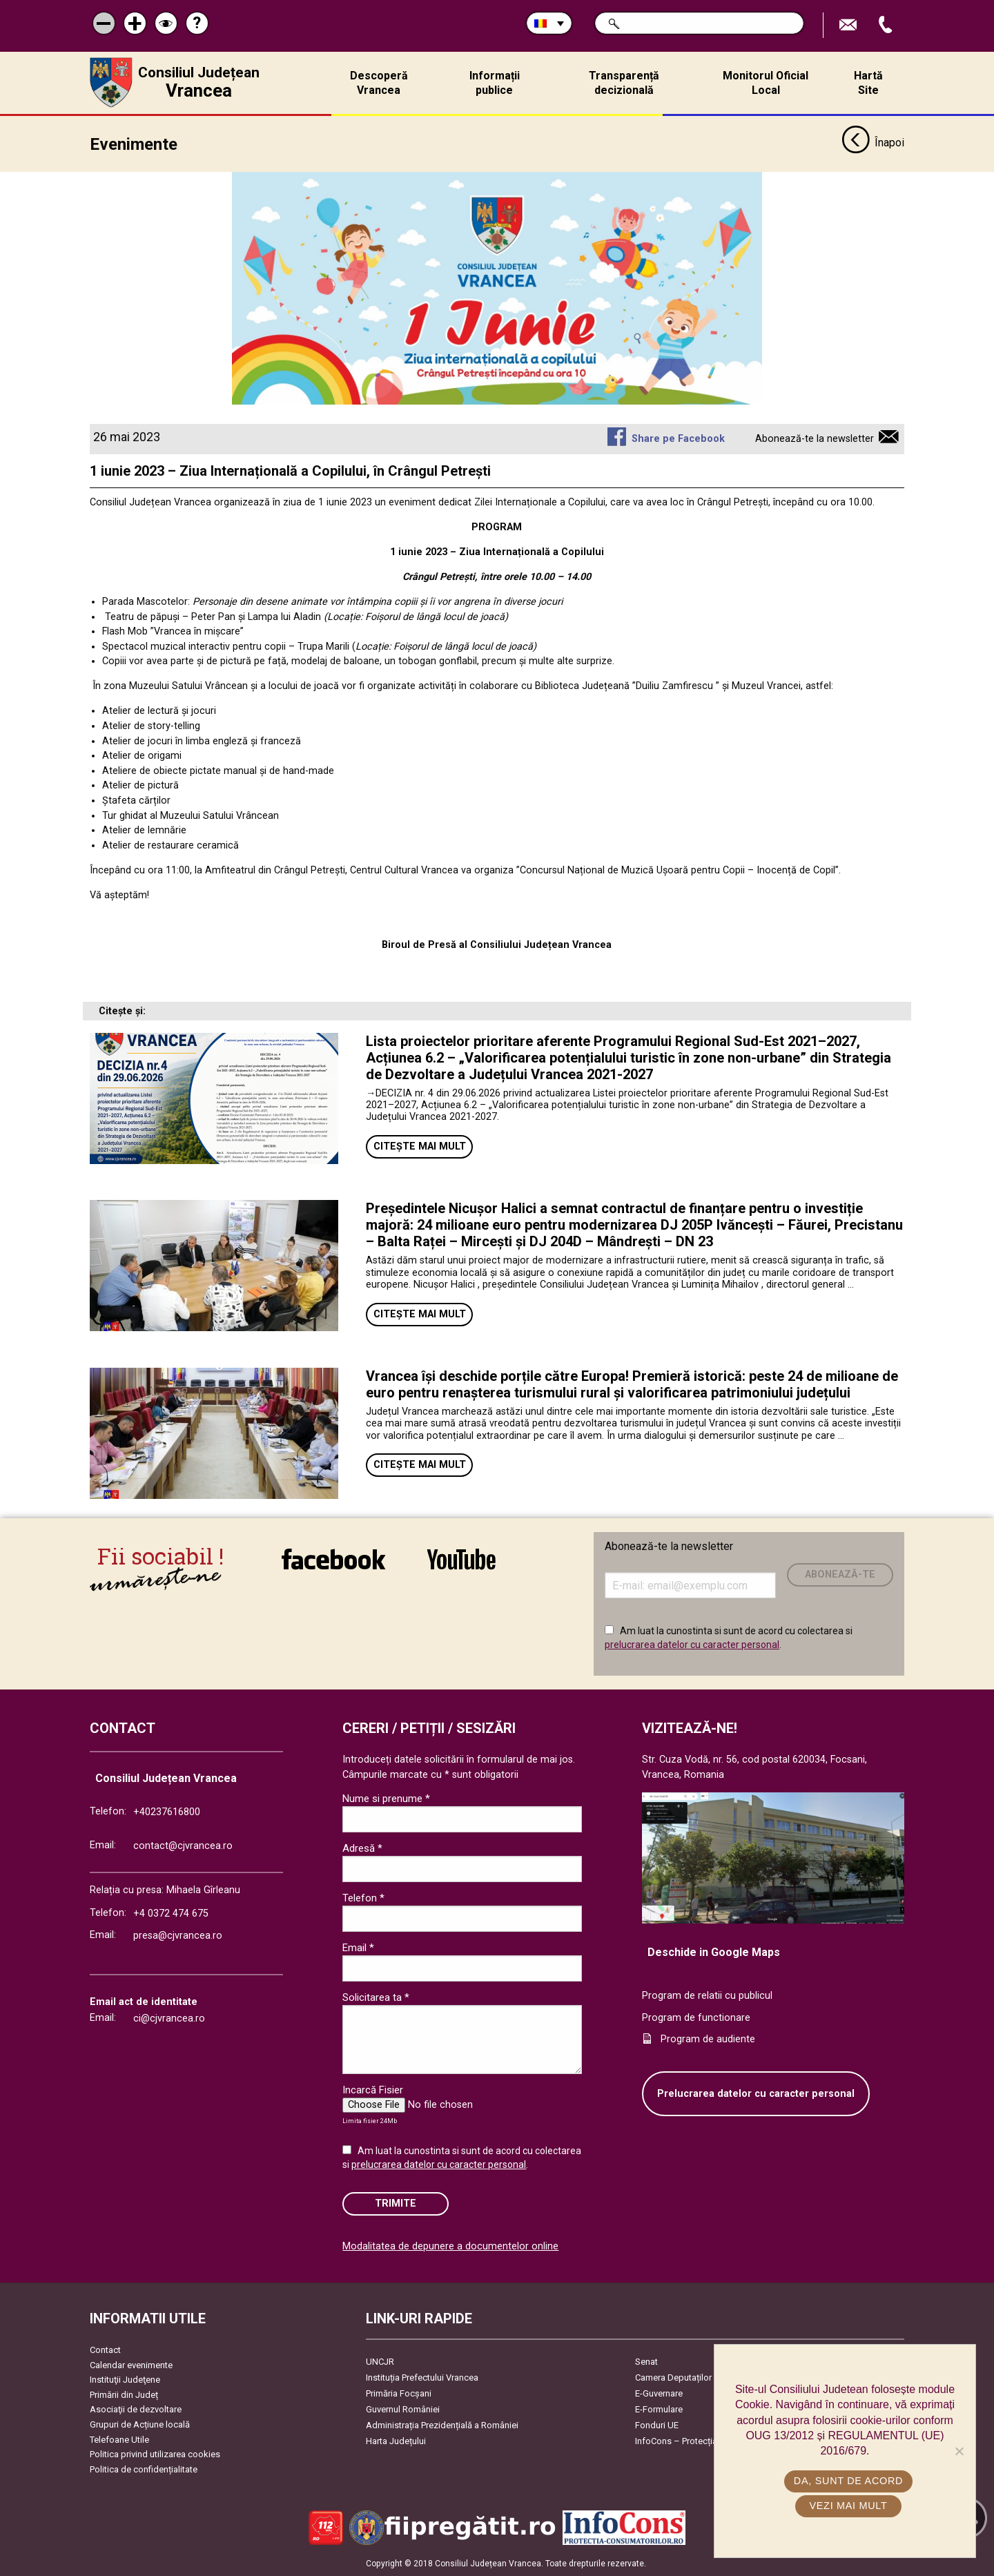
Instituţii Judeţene (125, 2379)
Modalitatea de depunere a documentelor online (450, 2246)
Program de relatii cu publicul (707, 1996)
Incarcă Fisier (372, 2090)
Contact (105, 2350)
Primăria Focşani (398, 2393)
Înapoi (872, 144)
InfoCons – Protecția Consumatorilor (708, 2441)
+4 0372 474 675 (170, 1913)
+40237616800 (166, 1812)
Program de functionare (696, 2018)
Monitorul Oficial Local (765, 83)
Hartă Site (868, 83)
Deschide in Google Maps (713, 1952)
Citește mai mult (419, 1146)
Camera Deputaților (673, 2377)
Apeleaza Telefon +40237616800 (887, 25)
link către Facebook (333, 1559)
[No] (959, 2451)
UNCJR (380, 2361)
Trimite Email (849, 25)
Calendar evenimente (131, 2365)
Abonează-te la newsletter (814, 439)
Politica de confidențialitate (143, 2469)
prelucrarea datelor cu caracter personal (692, 1644)
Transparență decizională (624, 83)
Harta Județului (396, 2441)
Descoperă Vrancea (379, 83)
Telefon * (363, 1898)
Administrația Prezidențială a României (442, 2425)
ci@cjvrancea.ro (169, 2018)
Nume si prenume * (386, 1798)
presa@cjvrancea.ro (177, 1935)
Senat (646, 2361)
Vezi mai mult (848, 2505)
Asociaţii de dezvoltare (136, 2409)
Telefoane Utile (119, 2439)
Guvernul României (403, 2409)
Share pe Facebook (678, 439)
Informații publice (494, 83)
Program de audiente (708, 2039)
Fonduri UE (657, 2425)
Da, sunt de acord (848, 2480)
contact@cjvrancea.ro (183, 1846)
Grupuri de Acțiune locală (140, 2424)
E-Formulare (659, 2409)
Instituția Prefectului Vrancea (422, 2377)
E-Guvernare (659, 2393)
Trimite (395, 2203)
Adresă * (362, 1848)
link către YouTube (461, 1559)
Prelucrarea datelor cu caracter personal (756, 2094)
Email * (358, 1947)
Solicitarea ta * (375, 1997)
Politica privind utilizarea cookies (155, 2454)
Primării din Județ (124, 2395)
